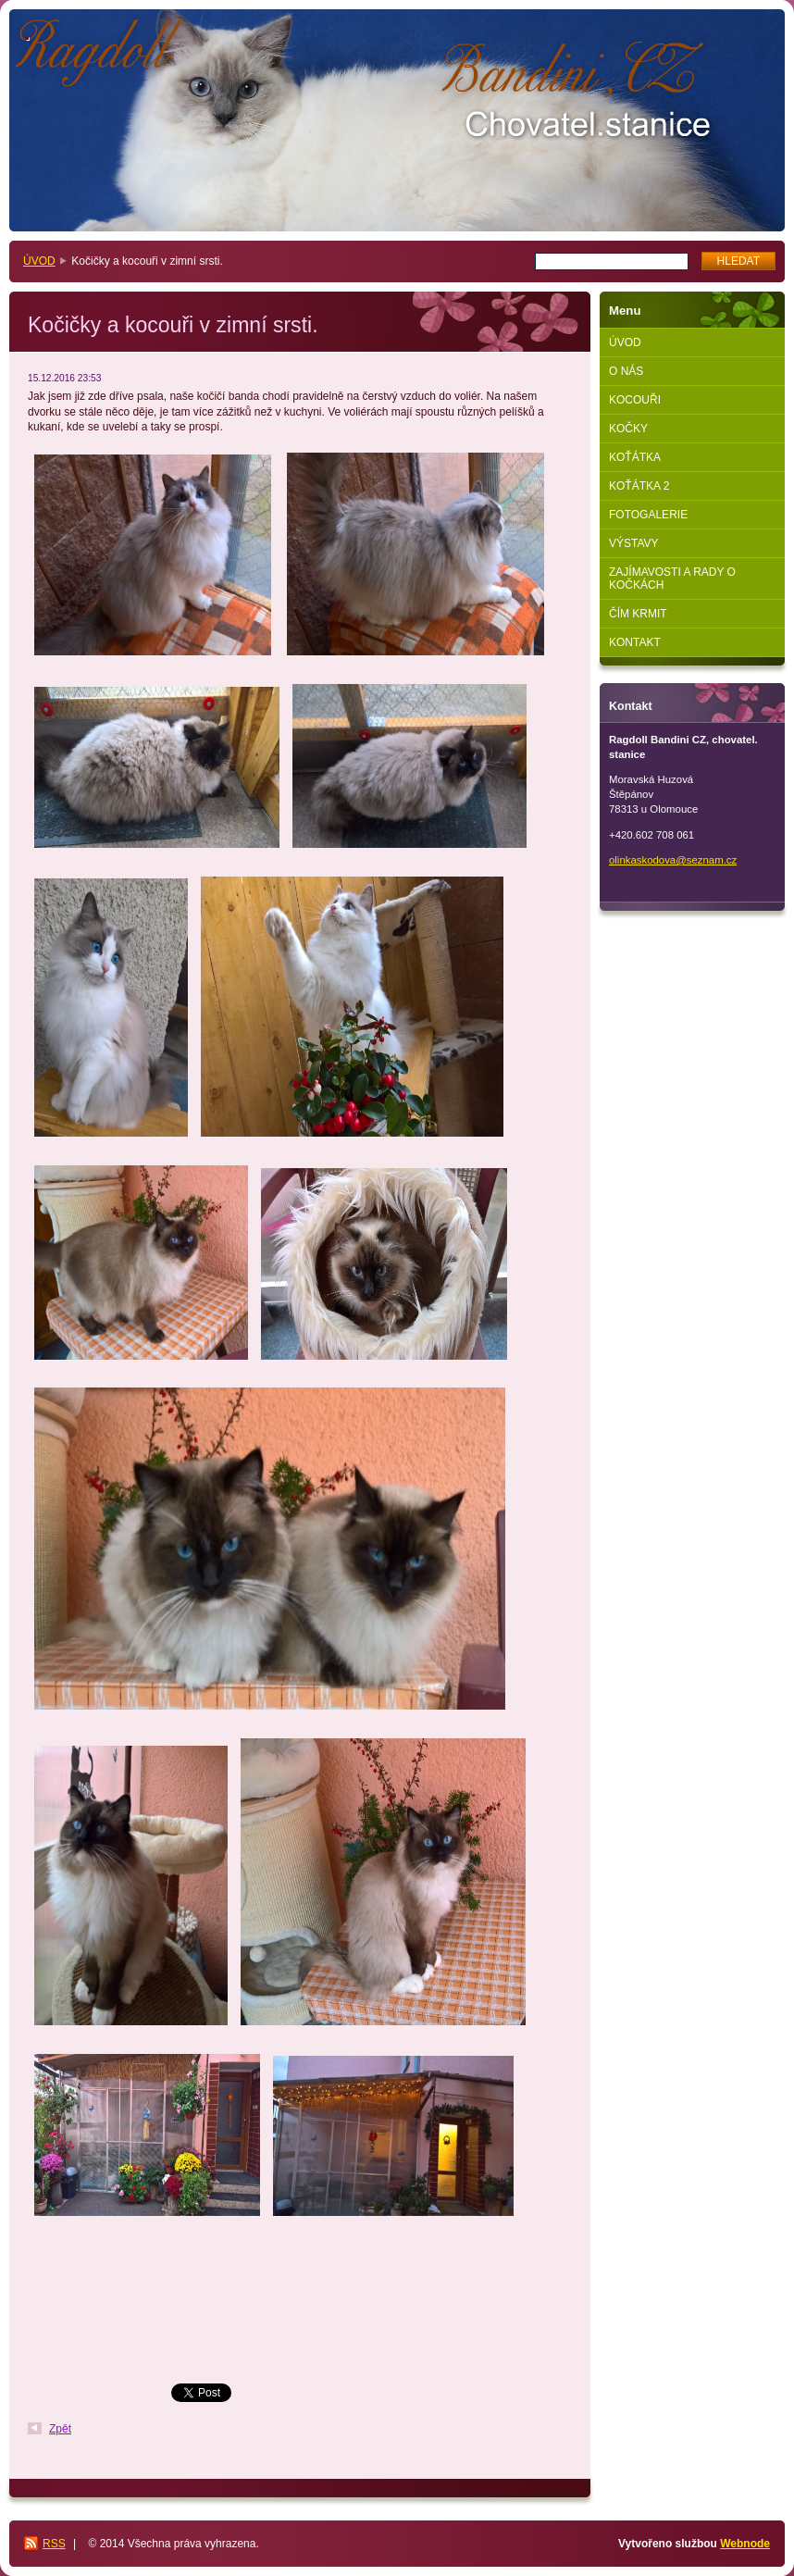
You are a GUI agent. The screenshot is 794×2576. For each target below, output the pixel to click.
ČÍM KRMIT (638, 613)
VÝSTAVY (634, 543)
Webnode (745, 2543)
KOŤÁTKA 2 (639, 485)
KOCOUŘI (635, 399)
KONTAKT (635, 642)
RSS (54, 2543)
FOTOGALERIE (648, 514)
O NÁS (626, 371)
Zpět (60, 2428)
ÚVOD (39, 261)
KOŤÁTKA (635, 457)
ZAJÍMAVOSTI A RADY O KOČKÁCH (672, 578)
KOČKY (628, 428)
